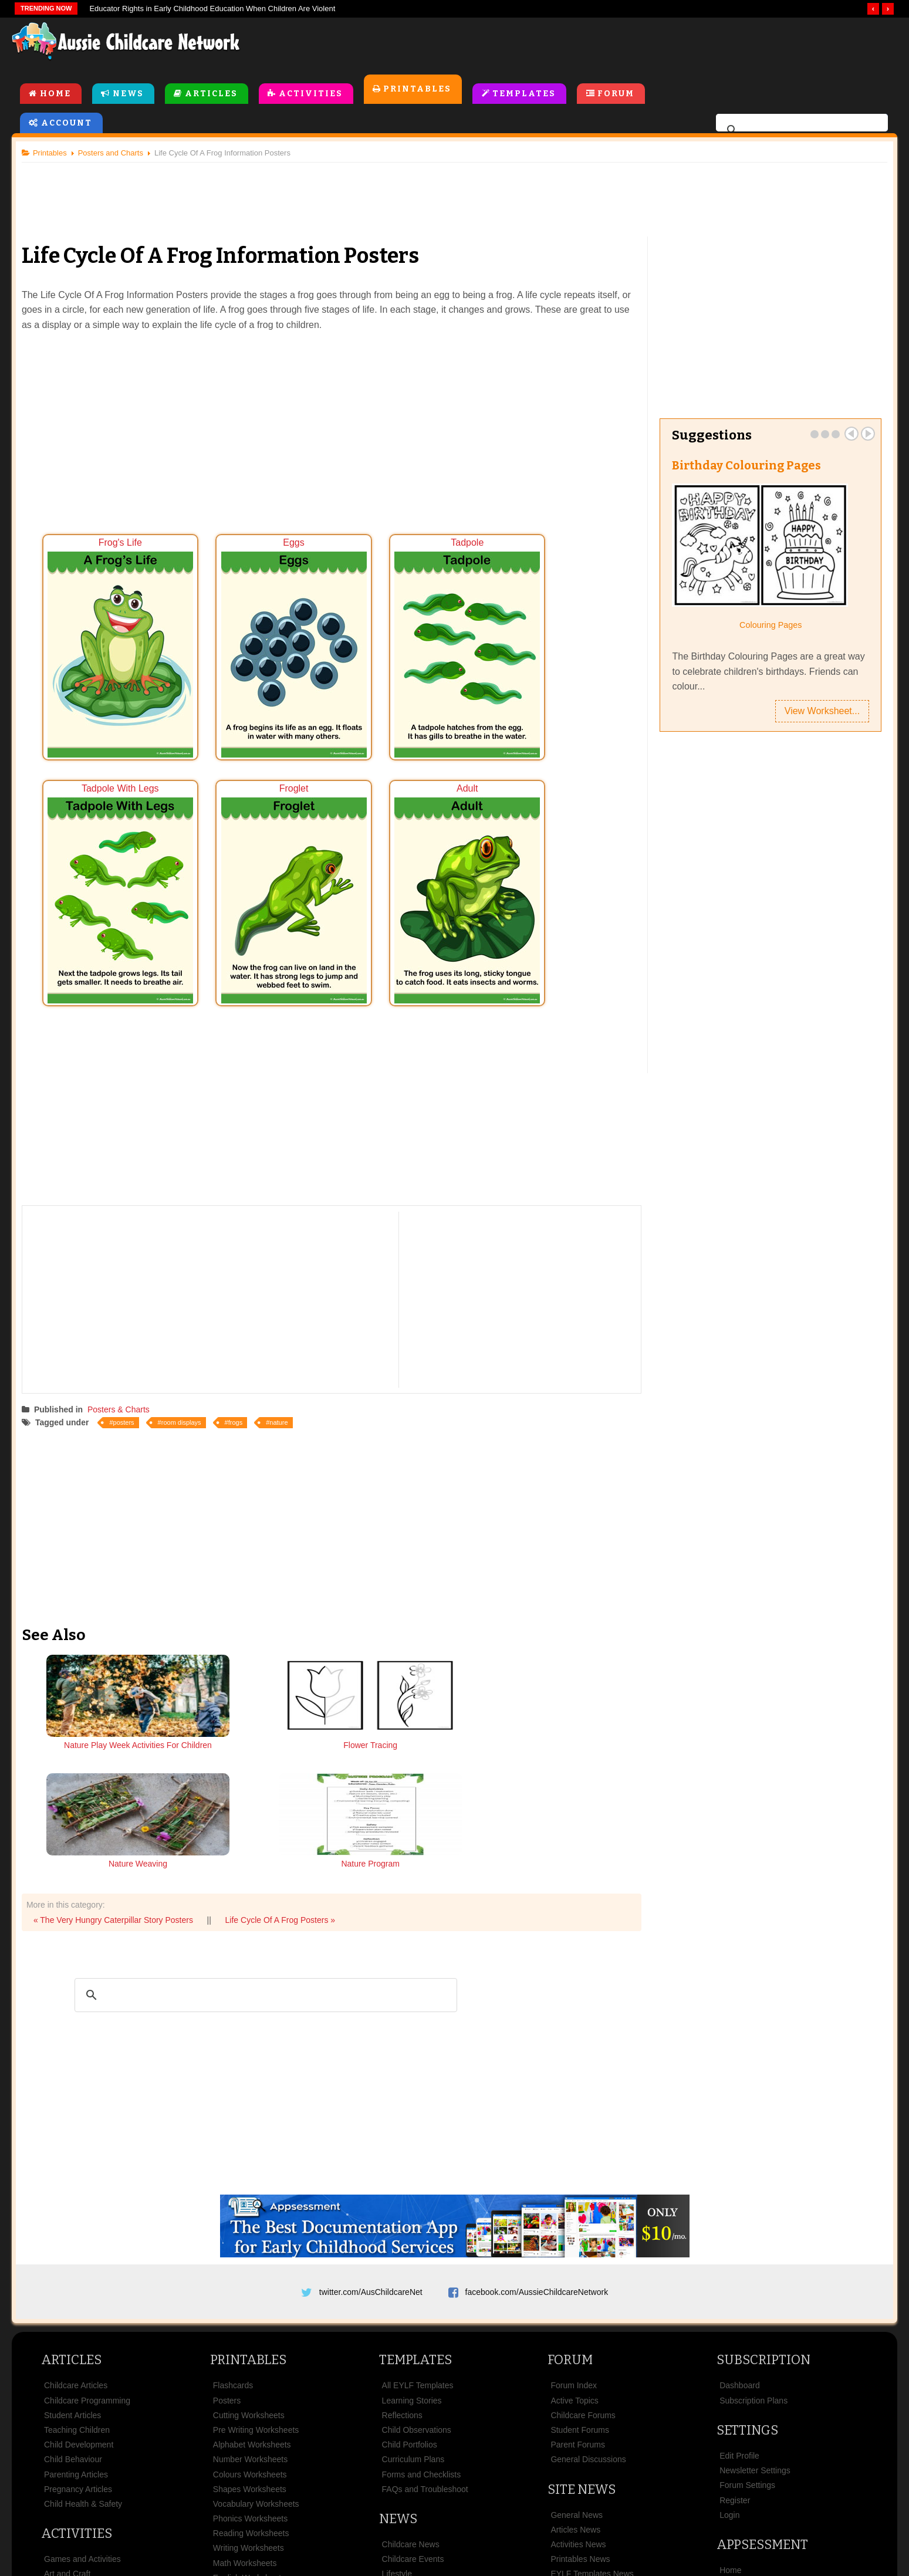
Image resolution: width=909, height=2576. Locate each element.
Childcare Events (413, 2408)
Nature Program (562, 1710)
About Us (210, 2508)
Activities (311, 95)
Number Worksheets (250, 2309)
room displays (186, 1387)
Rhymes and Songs (80, 2438)
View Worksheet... (817, 713)
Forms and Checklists (421, 2324)
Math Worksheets (245, 2413)
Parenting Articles (76, 2324)
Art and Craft (67, 2423)
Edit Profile (739, 2305)
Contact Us (695, 2508)
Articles (211, 95)
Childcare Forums (582, 2265)
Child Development (78, 2294)
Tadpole (406, 640)
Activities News (578, 2394)
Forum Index (573, 2235)
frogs (240, 1387)
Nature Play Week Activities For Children (103, 1715)
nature (283, 1387)
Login (729, 2364)
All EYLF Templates (418, 2235)
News (128, 95)
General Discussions (588, 2309)
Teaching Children (77, 2279)
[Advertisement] (631, 46)
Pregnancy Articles (78, 2339)
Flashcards (233, 2235)
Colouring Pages (767, 626)
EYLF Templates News (591, 2423)
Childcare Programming (87, 2250)
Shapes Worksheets (249, 2339)
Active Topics (574, 2250)
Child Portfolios (409, 2294)
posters (128, 1387)
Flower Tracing (256, 1710)
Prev (847, 435)
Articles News (575, 2379)
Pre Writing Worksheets (256, 2279)
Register (734, 2350)
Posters (227, 2250)
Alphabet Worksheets (252, 2294)
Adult (259, 867)
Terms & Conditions (354, 2508)
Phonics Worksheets (250, 2368)
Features (735, 2434)
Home (55, 95)
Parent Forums (577, 2294)
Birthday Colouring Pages (744, 467)
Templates (524, 95)
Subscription (763, 2209)
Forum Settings (747, 2335)
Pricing (732, 2449)
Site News (582, 2339)
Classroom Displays (249, 2442)
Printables (418, 90)
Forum (616, 95)
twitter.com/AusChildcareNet (371, 2137)
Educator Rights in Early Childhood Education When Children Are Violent (212, 8)
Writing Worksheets (248, 2397)
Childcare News (411, 2394)
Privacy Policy (559, 2508)
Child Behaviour (73, 2309)
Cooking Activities (76, 2453)
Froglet (111, 867)
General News (576, 2364)
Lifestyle (397, 2423)
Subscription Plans (753, 2250)
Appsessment (762, 2394)
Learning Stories (412, 2250)
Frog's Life (111, 640)
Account (66, 124)
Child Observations (416, 2279)
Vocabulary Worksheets (256, 2353)
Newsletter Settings (754, 2320)
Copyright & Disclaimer (463, 2508)
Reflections (402, 2265)
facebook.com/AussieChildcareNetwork (537, 2137)
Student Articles (72, 2265)
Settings (747, 2280)
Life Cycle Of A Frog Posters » (285, 1765)
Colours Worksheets (250, 2324)
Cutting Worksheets (249, 2265)
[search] (800, 131)
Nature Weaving (409, 1710)
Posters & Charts (123, 1374)
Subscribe (629, 2508)
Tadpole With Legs (554, 640)
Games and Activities (82, 2408)
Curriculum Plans (413, 2309)
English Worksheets (249, 2427)
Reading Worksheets (251, 2383)
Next (863, 435)
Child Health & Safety (83, 2353)
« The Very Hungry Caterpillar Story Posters (118, 1765)
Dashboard (739, 2235)
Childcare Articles (75, 2235)
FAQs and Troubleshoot (425, 2339)
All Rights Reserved (540, 2545)
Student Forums (579, 2279)
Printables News (580, 2408)
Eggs (259, 640)
